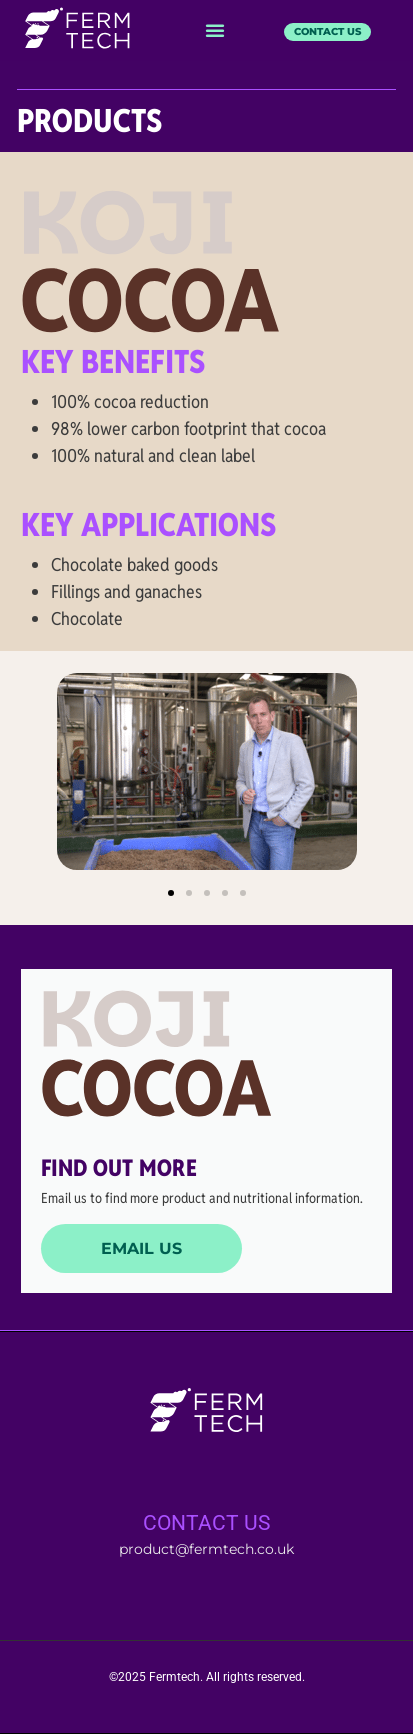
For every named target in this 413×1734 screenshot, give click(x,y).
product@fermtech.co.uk (206, 1549)
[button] (215, 30)
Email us (141, 1248)
